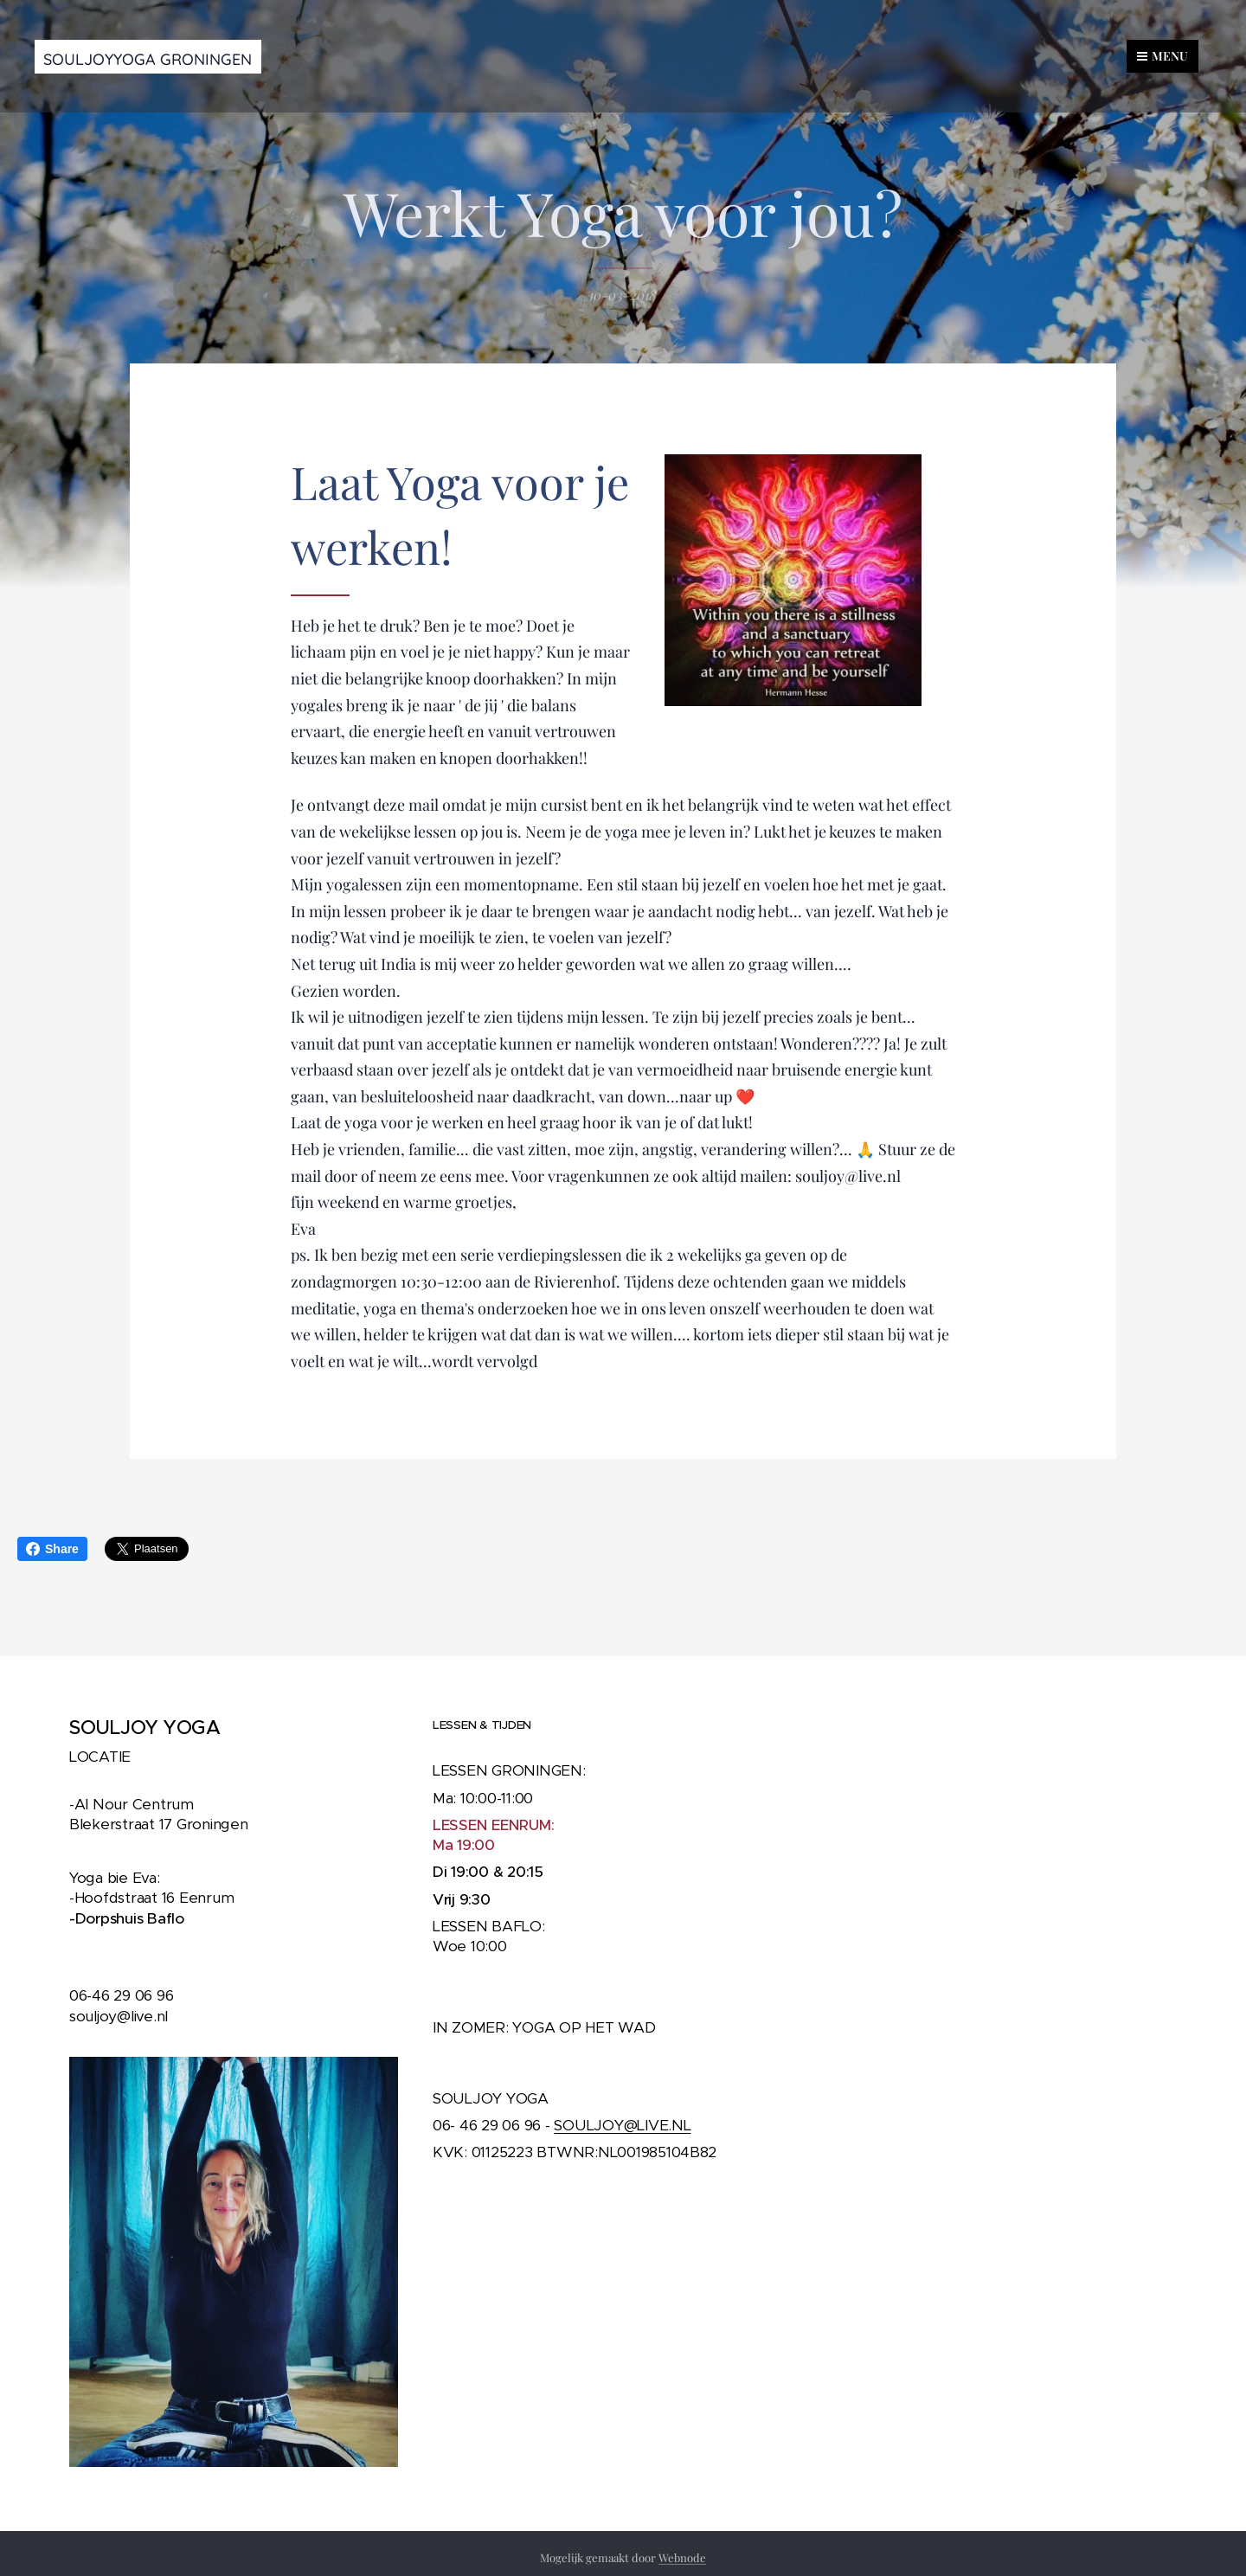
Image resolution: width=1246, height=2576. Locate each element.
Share (52, 1549)
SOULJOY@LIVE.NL (622, 2125)
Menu (1162, 56)
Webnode (682, 2557)
